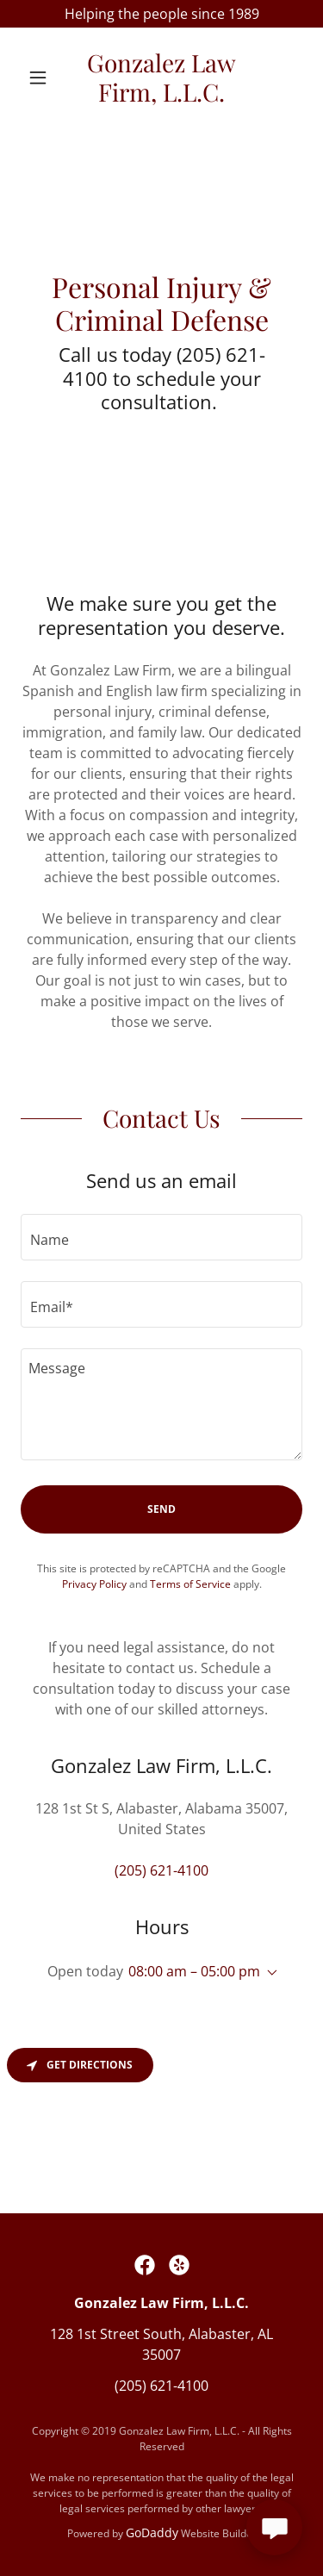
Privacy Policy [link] (94, 1584)
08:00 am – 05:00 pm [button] (194, 1971)
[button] (42, 77)
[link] (161, 77)
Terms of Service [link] (190, 1584)
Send (161, 1509)
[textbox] (161, 1237)
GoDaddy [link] (152, 2532)
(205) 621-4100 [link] (161, 1870)
